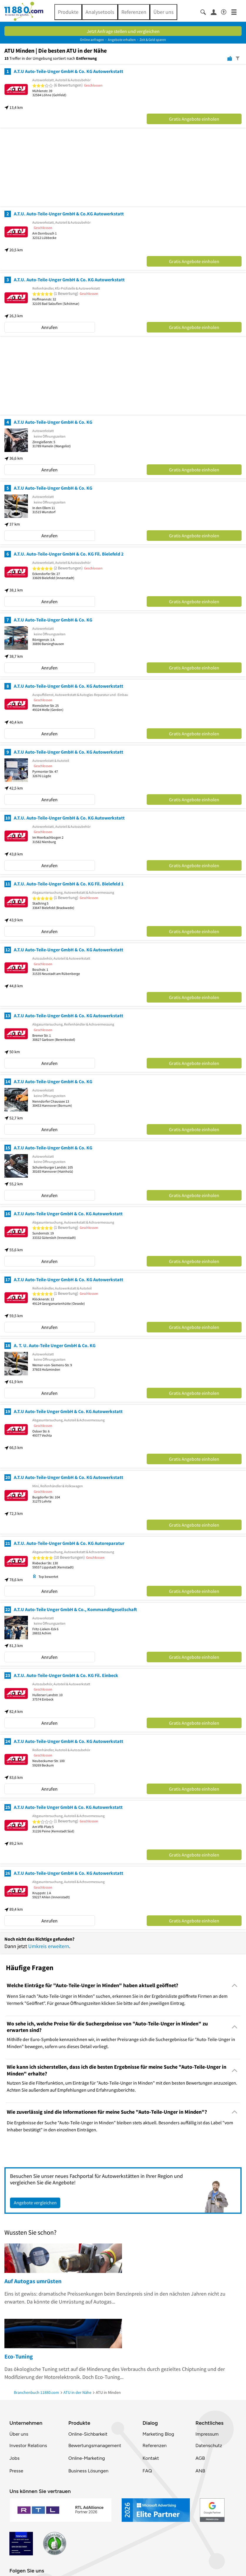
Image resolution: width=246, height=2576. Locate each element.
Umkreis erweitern (48, 1946)
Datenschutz (208, 2445)
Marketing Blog (158, 2434)
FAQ (147, 2471)
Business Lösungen (88, 2471)
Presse (16, 2471)
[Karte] (229, 58)
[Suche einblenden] (205, 11)
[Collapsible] (235, 1985)
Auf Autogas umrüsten (32, 2281)
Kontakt (151, 2458)
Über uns (163, 12)
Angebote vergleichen (35, 2203)
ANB (200, 2471)
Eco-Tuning (18, 2356)
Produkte (68, 12)
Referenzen (133, 12)
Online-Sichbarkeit (88, 2434)
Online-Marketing (86, 2458)
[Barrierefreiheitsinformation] (226, 11)
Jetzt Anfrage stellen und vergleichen (123, 31)
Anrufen (49, 327)
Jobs (14, 2458)
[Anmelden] (216, 11)
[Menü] (236, 11)
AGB (200, 2458)
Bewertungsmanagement (94, 2445)
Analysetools (100, 12)
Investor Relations (28, 2445)
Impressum (207, 2434)
